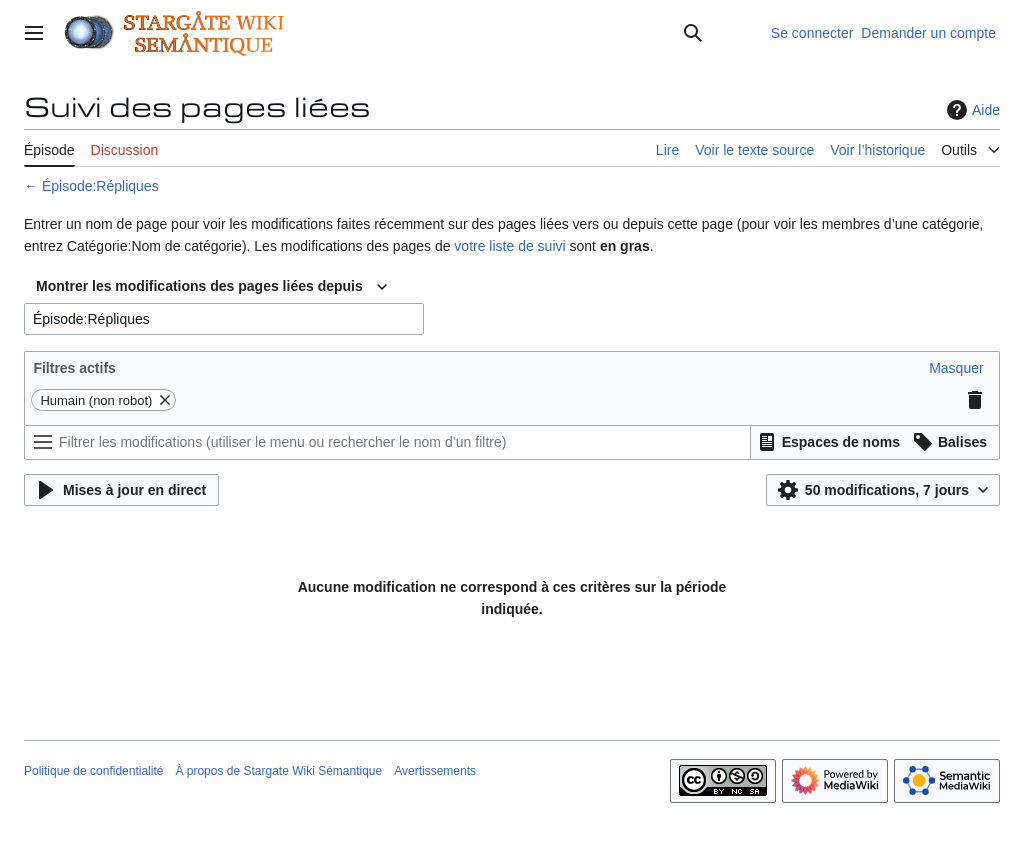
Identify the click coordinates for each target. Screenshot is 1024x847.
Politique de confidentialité (93, 771)
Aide (971, 110)
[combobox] (211, 287)
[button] (956, 368)
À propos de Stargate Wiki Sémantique (278, 771)
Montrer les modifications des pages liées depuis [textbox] (199, 286)
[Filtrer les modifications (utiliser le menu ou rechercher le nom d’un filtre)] (387, 442)
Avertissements (435, 771)
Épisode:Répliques (100, 186)
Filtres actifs (74, 368)
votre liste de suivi (509, 246)
